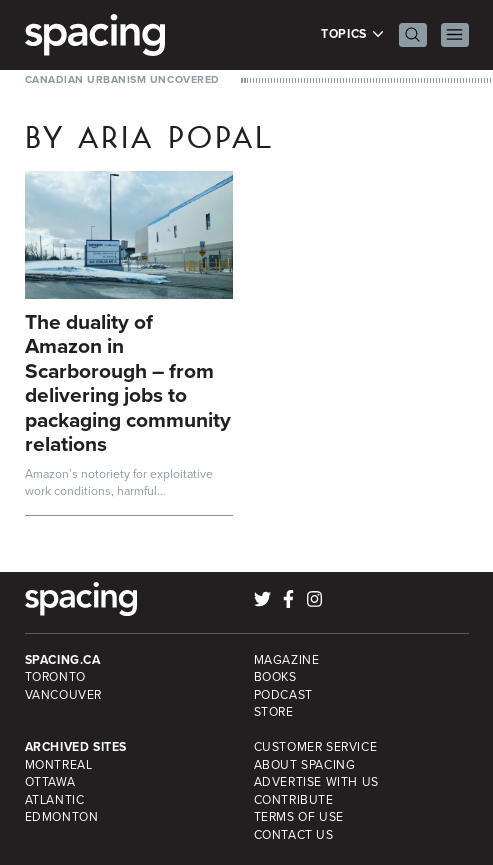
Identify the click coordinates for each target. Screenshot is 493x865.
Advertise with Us (316, 782)
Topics (352, 34)
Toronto (55, 677)
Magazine (287, 660)
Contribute (294, 800)
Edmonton (62, 817)
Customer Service (316, 747)
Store (274, 712)
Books (275, 677)
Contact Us (294, 835)
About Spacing (305, 765)
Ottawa (50, 782)
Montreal (59, 765)
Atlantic (55, 800)
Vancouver (64, 695)
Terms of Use (299, 817)
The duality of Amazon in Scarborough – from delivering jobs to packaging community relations (128, 383)
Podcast (283, 695)
